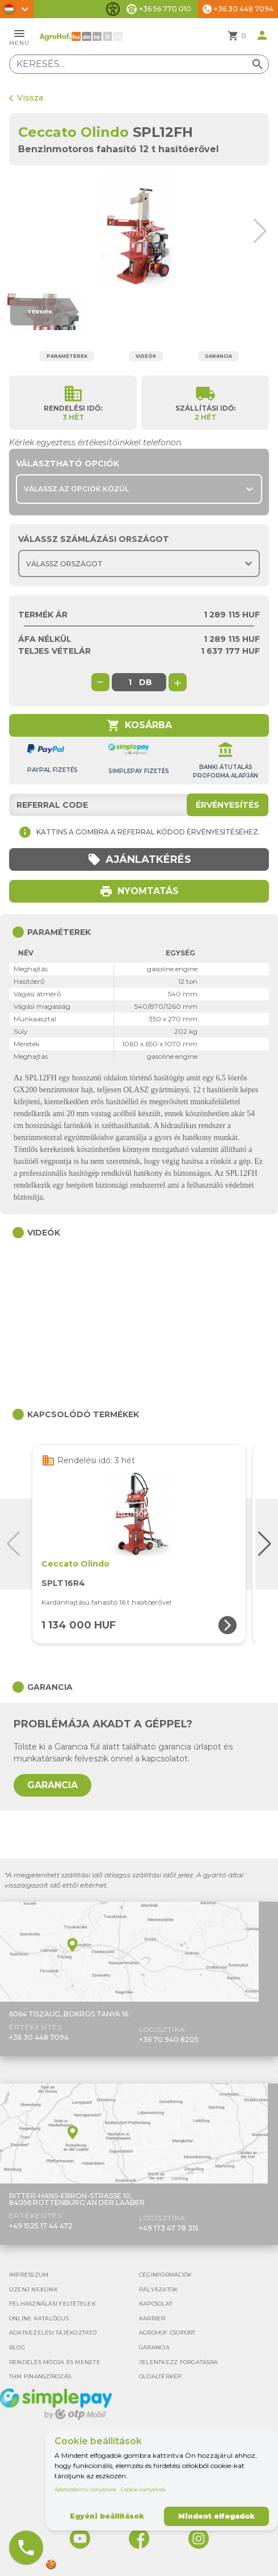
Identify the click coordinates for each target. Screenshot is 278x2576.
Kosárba (139, 725)
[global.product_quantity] (130, 682)
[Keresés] (139, 64)
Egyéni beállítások (107, 2516)
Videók (146, 356)
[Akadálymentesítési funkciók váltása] (113, 9)
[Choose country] (139, 563)
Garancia (218, 356)
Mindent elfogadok (216, 2516)
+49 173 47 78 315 (169, 2228)
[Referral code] (139, 805)
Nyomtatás (139, 891)
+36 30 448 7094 (39, 2037)
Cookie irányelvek (143, 2489)
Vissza (26, 98)
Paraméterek (67, 356)
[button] (264, 231)
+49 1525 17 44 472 (41, 2226)
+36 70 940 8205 (169, 2039)
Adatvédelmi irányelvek (85, 2489)
